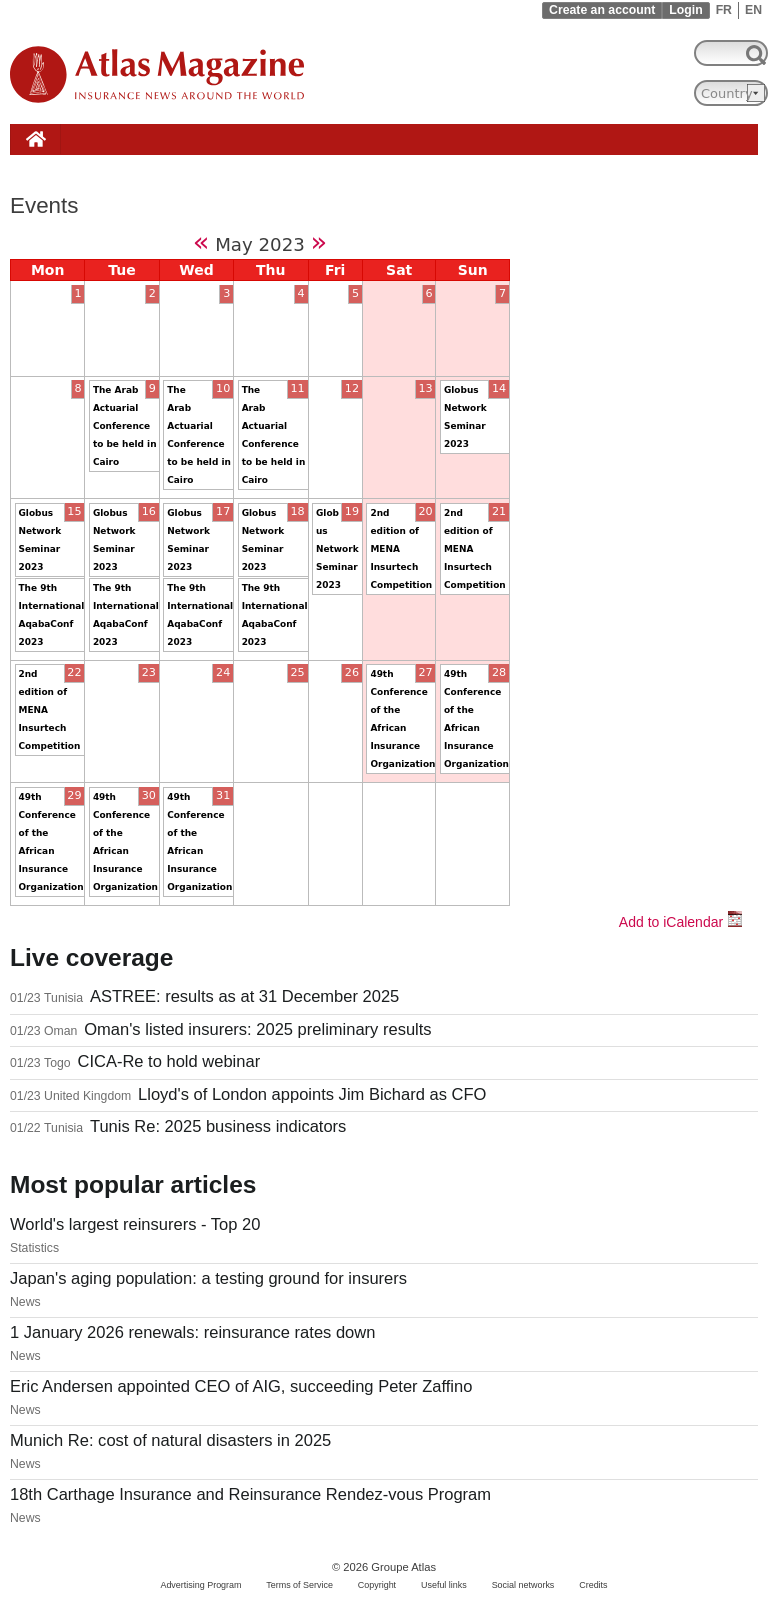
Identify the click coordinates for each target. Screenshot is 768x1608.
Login (685, 10)
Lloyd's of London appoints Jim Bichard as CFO (312, 1094)
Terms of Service (299, 1585)
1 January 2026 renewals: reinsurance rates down (192, 1332)
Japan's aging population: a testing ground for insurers (208, 1278)
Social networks (523, 1585)
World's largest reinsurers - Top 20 (135, 1224)
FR (724, 10)
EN (753, 10)
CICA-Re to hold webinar (168, 1061)
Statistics (34, 1248)
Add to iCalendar (681, 922)
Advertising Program (200, 1585)
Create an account (602, 10)
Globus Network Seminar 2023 (337, 549)
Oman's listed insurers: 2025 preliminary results (257, 1029)
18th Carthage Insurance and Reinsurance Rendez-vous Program (250, 1494)
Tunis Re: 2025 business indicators (218, 1126)
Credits (593, 1585)
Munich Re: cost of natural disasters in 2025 (170, 1440)
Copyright (377, 1585)
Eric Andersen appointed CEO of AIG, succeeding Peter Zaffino (241, 1386)
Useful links (444, 1585)
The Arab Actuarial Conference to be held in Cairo (125, 426)
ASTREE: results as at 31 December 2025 (244, 996)
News (25, 1302)
